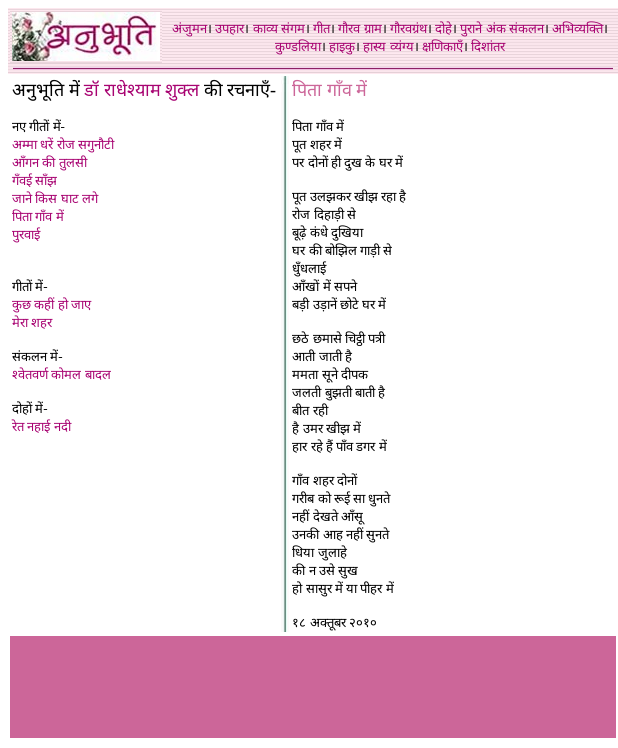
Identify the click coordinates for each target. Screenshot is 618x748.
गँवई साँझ (34, 180)
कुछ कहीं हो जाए (51, 304)
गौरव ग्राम (359, 28)
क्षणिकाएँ (442, 46)
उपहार (229, 28)
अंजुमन (189, 28)
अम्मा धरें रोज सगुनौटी (63, 144)
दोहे (443, 28)
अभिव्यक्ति (577, 28)
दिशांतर (488, 46)
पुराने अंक (482, 28)
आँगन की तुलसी (49, 162)
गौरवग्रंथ (408, 28)
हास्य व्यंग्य (388, 46)
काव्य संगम (279, 28)
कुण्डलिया (298, 46)
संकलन (526, 28)
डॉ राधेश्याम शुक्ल (141, 90)
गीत (321, 28)
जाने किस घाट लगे (55, 198)
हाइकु (342, 46)
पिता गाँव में (38, 216)
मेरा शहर (32, 322)
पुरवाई (26, 234)
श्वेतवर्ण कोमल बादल (61, 374)
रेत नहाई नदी (41, 426)
